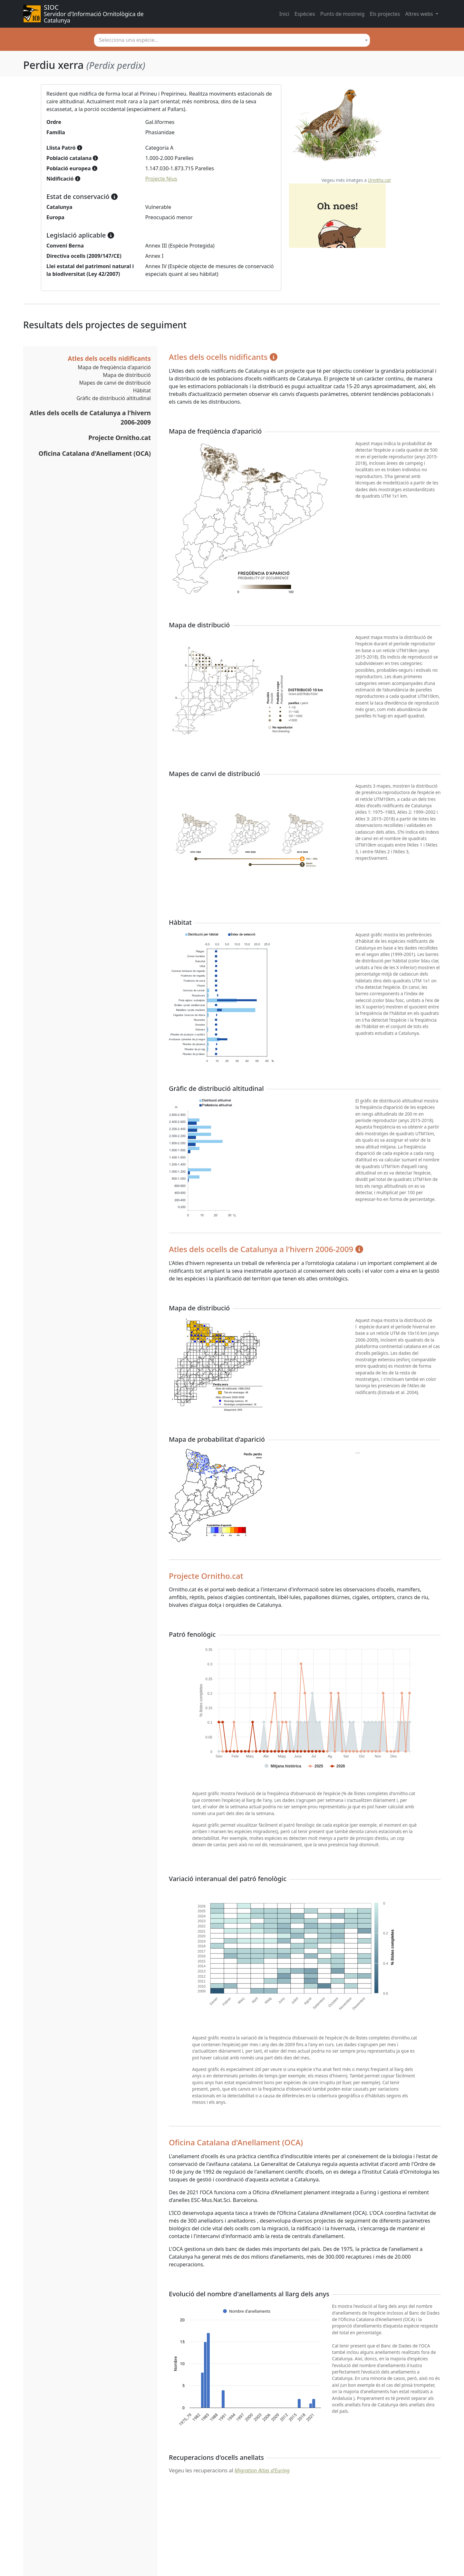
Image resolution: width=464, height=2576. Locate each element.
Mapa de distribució (127, 375)
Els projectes (385, 13)
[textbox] (232, 40)
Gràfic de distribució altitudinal (113, 398)
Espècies (305, 13)
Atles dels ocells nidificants (109, 358)
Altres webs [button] (419, 13)
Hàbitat (142, 390)
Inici (284, 13)
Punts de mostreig (342, 13)
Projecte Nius (161, 178)
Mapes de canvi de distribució (115, 382)
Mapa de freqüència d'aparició (114, 367)
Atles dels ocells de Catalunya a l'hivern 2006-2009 (90, 417)
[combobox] (232, 40)
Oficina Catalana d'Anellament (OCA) (95, 453)
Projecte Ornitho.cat (119, 437)
